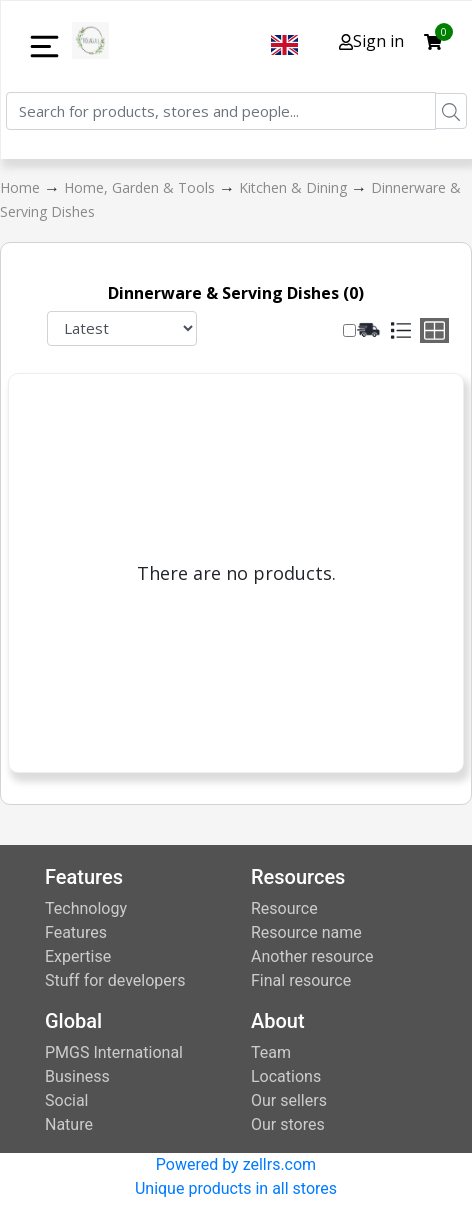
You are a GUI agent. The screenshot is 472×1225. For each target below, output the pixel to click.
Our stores (288, 1124)
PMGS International (114, 1052)
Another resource (312, 956)
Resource (284, 908)
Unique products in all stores (236, 1188)
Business (77, 1076)
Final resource (301, 980)
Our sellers (289, 1100)
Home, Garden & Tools (141, 187)
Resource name (306, 932)
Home (22, 187)
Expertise (78, 956)
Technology (86, 908)
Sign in (371, 41)
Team (271, 1052)
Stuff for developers (115, 980)
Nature (69, 1124)
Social (66, 1100)
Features (76, 932)
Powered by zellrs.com (236, 1164)
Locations (286, 1076)
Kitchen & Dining (295, 187)
